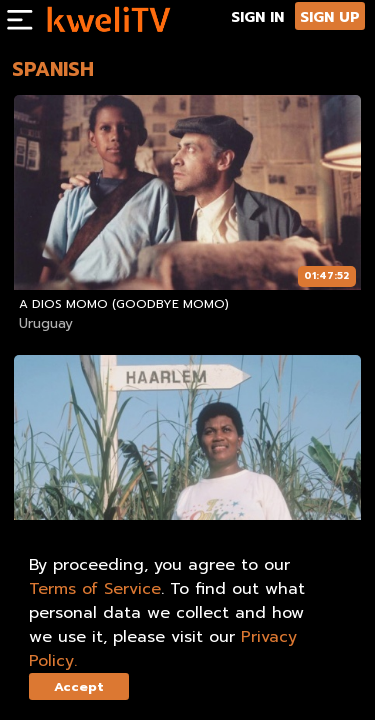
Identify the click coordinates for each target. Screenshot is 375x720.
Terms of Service (95, 589)
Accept (79, 686)
